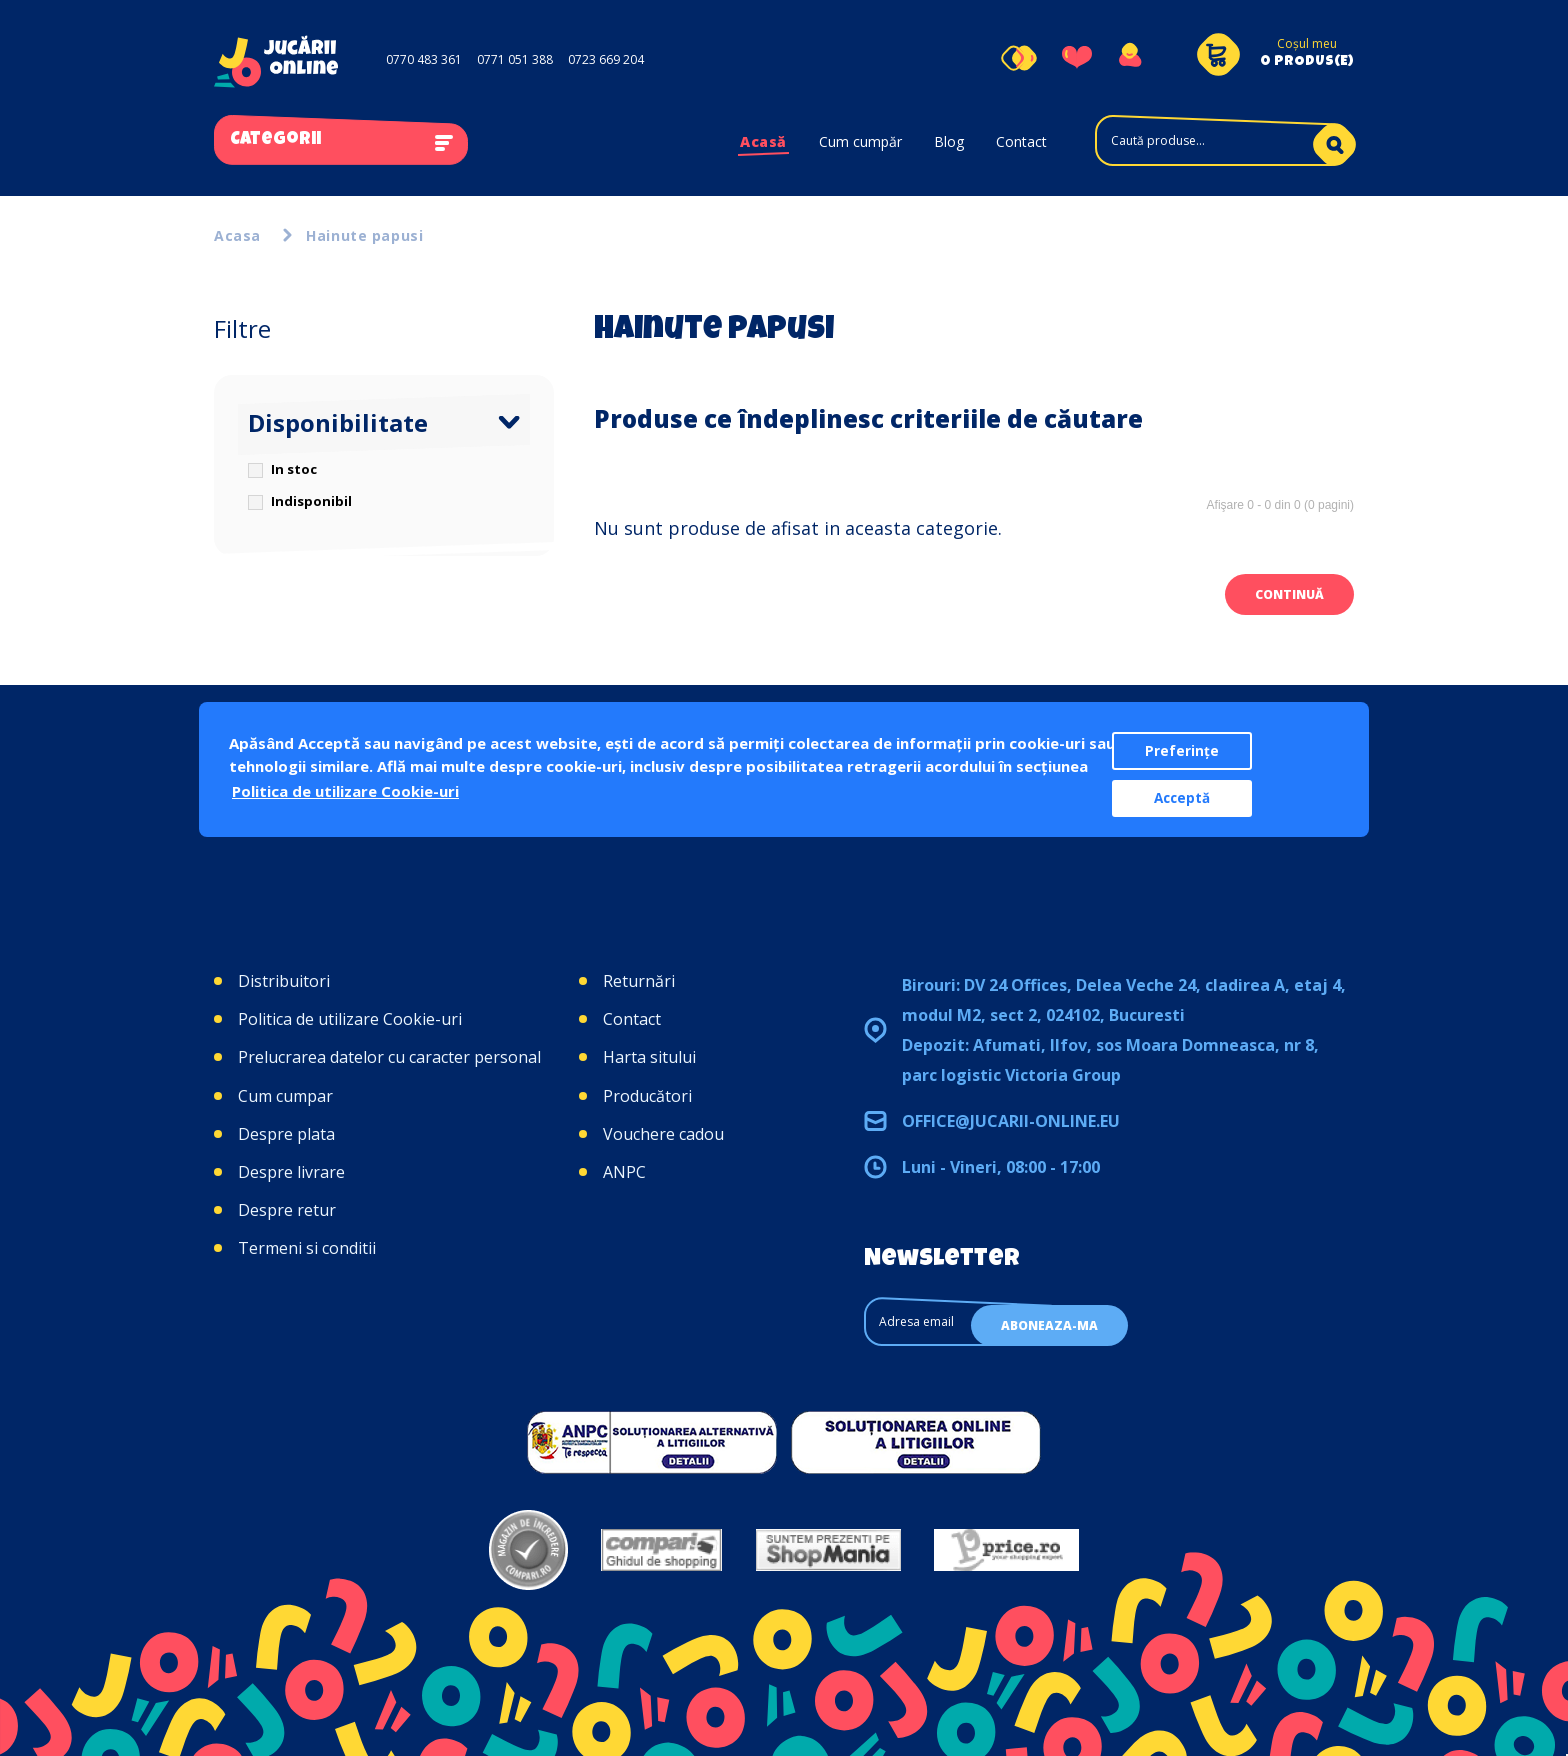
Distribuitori (284, 981)
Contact (1021, 141)
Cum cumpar (285, 1096)
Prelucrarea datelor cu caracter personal (389, 1057)
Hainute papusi (364, 235)
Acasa (237, 235)
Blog (949, 141)
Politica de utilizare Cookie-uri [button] (345, 791)
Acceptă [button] (1182, 798)
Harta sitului (649, 1057)
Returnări (639, 981)
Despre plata (286, 1134)
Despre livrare (291, 1172)
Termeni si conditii (307, 1248)
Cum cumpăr (860, 141)
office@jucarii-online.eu (1011, 1121)
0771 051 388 (515, 59)
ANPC (624, 1172)
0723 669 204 (606, 59)
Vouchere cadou (663, 1134)
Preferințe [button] (1182, 751)
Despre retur (287, 1210)
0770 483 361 (424, 59)
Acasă (763, 141)
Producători (647, 1096)
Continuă (1289, 594)
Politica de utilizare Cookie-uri (350, 1019)
